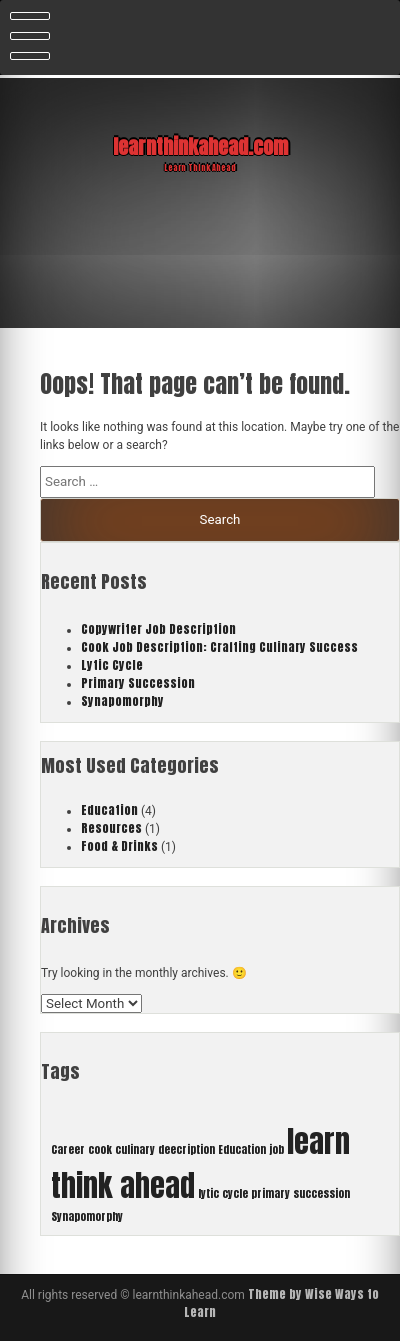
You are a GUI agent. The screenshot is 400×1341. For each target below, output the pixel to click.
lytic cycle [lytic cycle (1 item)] (223, 1193)
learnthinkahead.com (200, 146)
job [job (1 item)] (276, 1149)
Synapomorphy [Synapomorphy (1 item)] (87, 1216)
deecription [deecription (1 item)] (186, 1149)
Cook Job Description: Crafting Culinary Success (219, 647)
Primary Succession (138, 683)
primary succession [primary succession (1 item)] (300, 1193)
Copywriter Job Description (158, 629)
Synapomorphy (122, 701)
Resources (111, 828)
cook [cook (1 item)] (100, 1149)
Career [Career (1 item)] (68, 1149)
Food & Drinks (119, 846)
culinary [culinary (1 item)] (135, 1149)
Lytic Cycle (112, 665)
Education (109, 810)
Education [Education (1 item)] (242, 1149)
